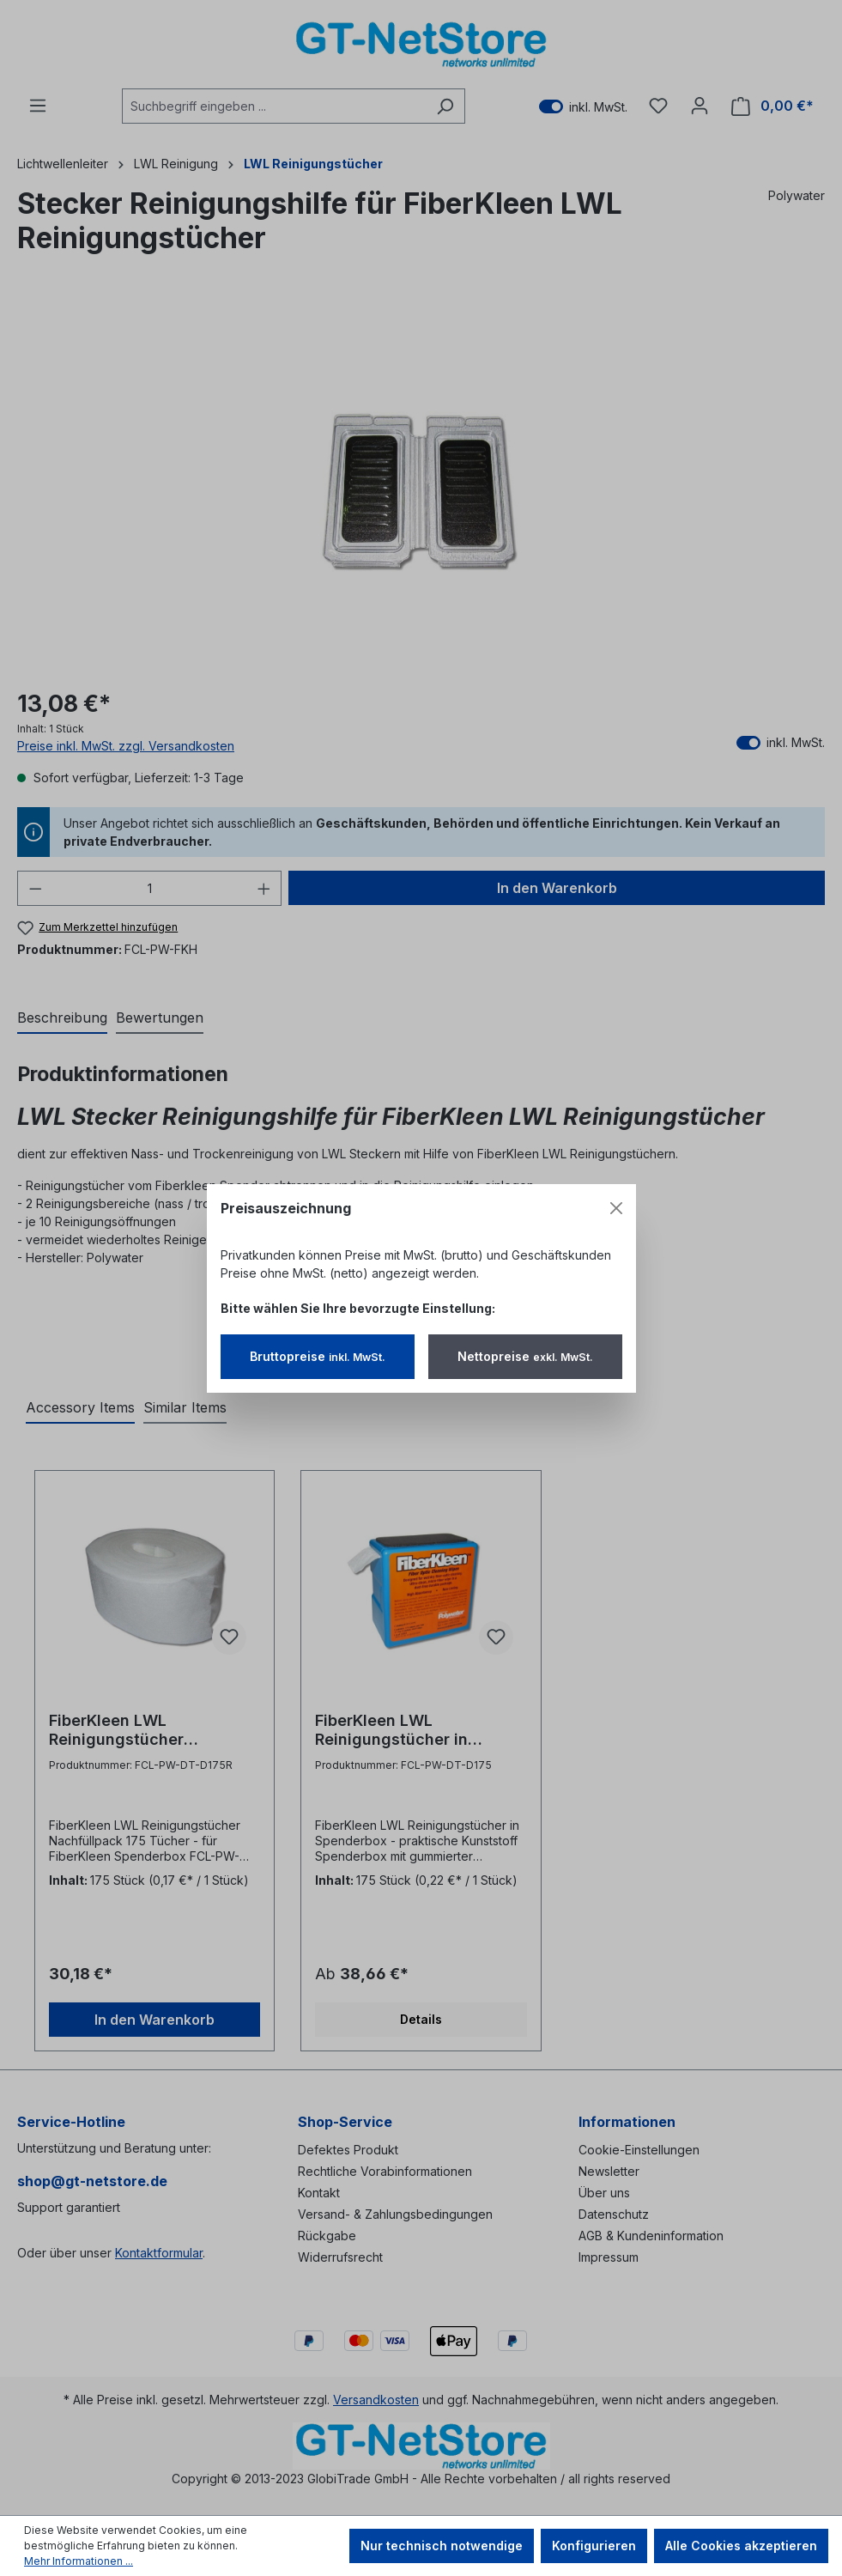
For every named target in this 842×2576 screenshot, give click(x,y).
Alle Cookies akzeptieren (741, 2545)
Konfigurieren (594, 2545)
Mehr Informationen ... (78, 2561)
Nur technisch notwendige (441, 2545)
